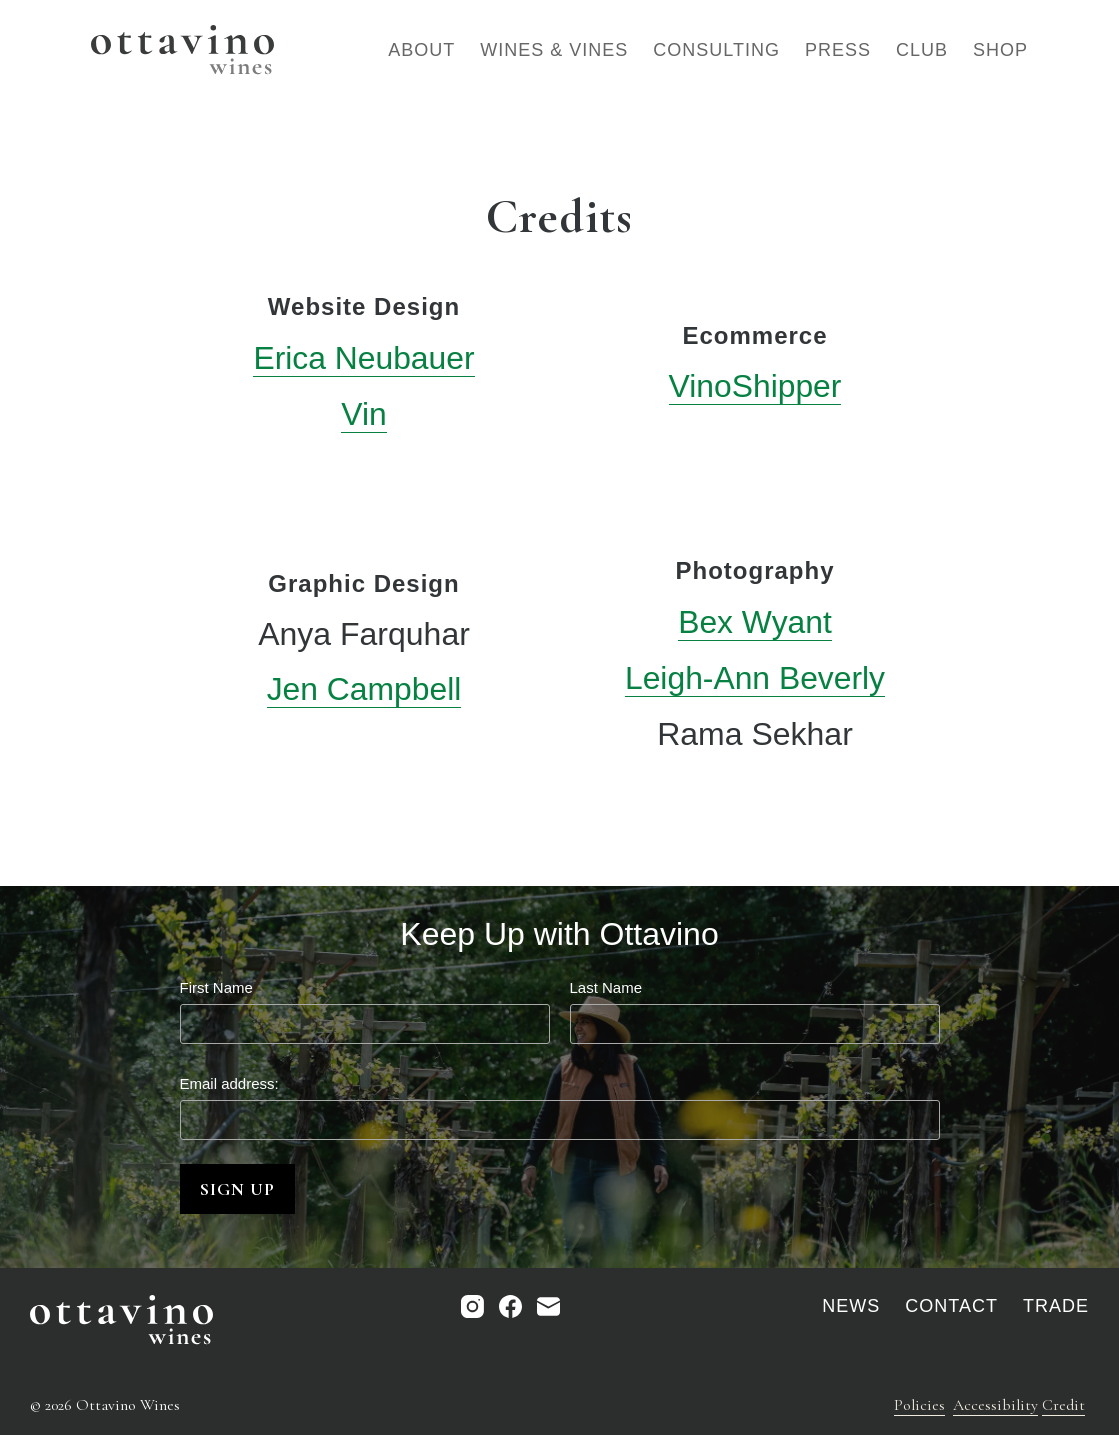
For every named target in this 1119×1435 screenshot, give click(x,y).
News (851, 1305)
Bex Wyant (755, 620)
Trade (1056, 1305)
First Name (216, 983)
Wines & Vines (554, 50)
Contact (951, 1305)
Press (838, 50)
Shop (1000, 50)
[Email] (548, 1305)
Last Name (606, 983)
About (421, 50)
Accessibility (995, 1404)
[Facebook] (510, 1305)
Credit (1063, 1404)
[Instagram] (472, 1305)
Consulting (716, 50)
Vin (364, 413)
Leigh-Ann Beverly (754, 676)
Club (922, 50)
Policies (919, 1404)
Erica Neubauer (364, 358)
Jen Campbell (364, 687)
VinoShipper (755, 385)
